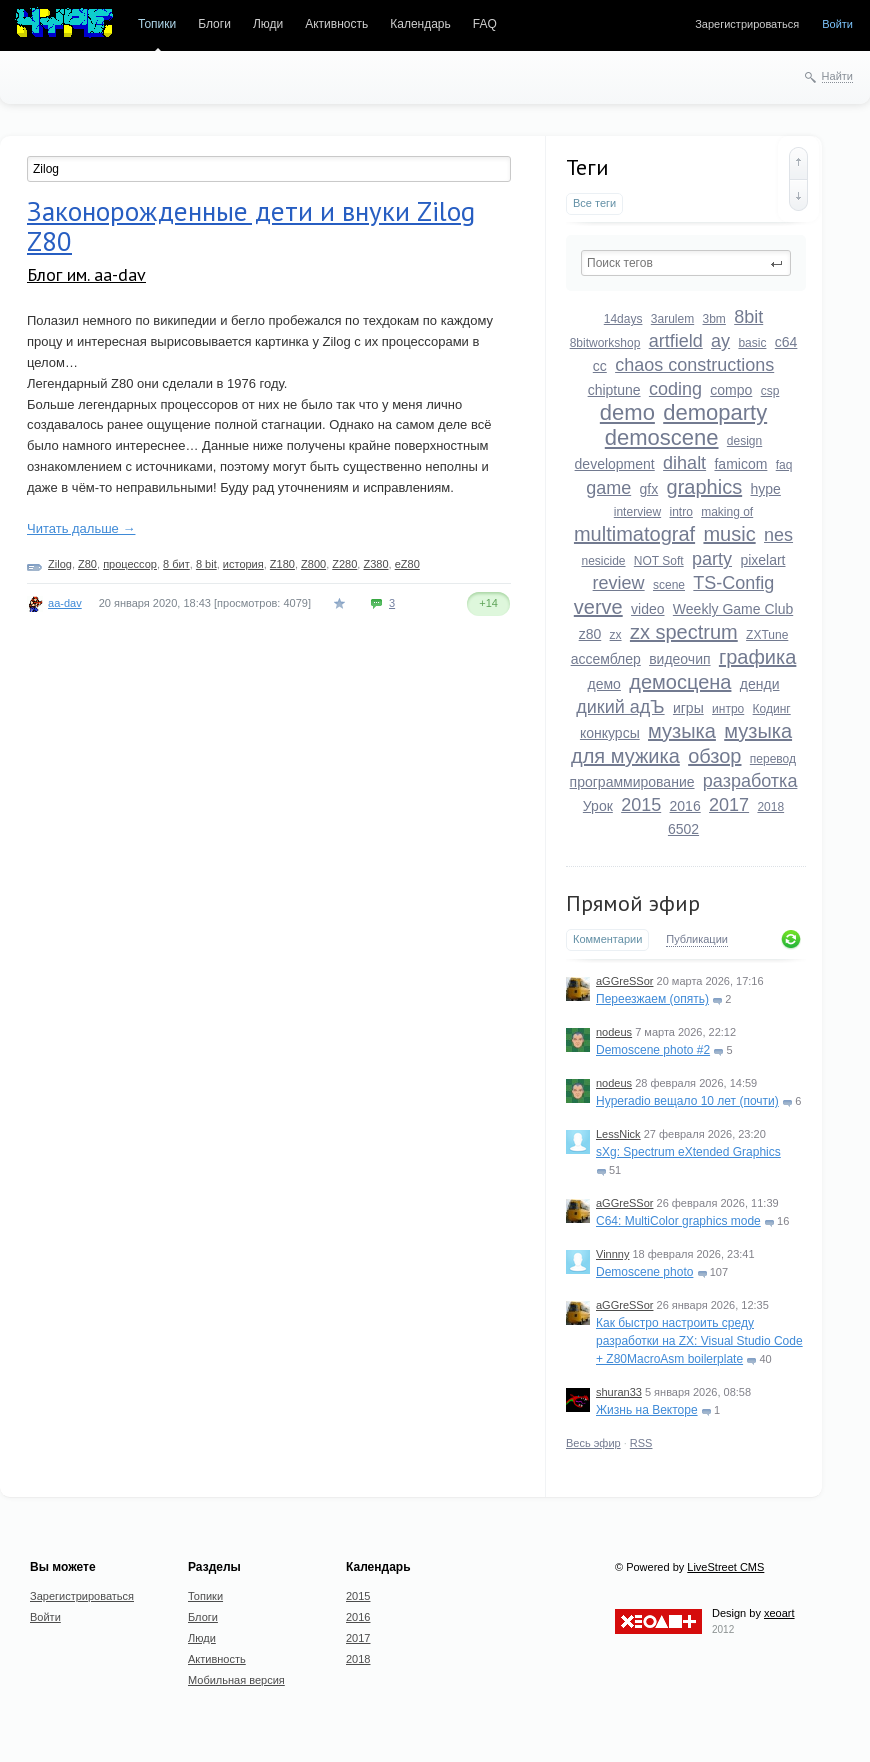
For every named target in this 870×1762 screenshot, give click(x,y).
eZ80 (407, 564)
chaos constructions (694, 365)
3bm (714, 319)
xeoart (779, 1613)
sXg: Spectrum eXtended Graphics (688, 1152)
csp (770, 391)
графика (757, 657)
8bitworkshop (605, 343)
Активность (336, 24)
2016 (685, 806)
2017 (729, 805)
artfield (676, 341)
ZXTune (767, 635)
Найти (837, 76)
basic (752, 343)
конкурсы (610, 733)
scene (669, 585)
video (647, 609)
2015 (641, 805)
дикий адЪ (620, 707)
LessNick (618, 1134)
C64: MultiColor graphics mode (678, 1221)
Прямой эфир (633, 903)
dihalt (684, 463)
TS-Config (733, 583)
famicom (740, 464)
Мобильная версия (236, 1680)
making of (727, 512)
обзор (714, 756)
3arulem (672, 319)
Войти (837, 24)
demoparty (715, 412)
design (744, 441)
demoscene (662, 437)
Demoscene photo (644, 1272)
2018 (770, 807)
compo (731, 390)
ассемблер (606, 659)
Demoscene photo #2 (653, 1050)
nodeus (614, 1032)
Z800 (313, 564)
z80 (590, 634)
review (619, 583)
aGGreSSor (624, 981)
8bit (748, 317)
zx (616, 635)
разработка (750, 781)
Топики (157, 24)
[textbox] (686, 263)
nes (778, 535)
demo (627, 412)
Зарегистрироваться (747, 24)
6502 (683, 829)
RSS (641, 1443)
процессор (130, 564)
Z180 (282, 564)
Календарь (420, 24)
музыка (682, 731)
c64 (786, 342)
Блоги (214, 24)
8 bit (206, 564)
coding (675, 389)
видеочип (679, 659)
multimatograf (634, 534)
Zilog (60, 564)
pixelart (762, 560)
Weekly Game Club (733, 609)
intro (680, 512)
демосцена (680, 682)
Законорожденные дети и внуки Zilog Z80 (251, 226)
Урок (598, 806)
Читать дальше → (81, 528)
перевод (773, 759)
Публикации (697, 939)
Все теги (594, 203)
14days (623, 319)
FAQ (485, 24)
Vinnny (612, 1254)
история (243, 564)
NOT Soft (659, 561)
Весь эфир (593, 1443)
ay (720, 341)
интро (728, 709)
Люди (268, 24)
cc (600, 366)
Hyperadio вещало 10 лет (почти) (687, 1101)
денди (760, 684)
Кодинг (772, 709)
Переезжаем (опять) (652, 999)
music (729, 534)
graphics (705, 487)
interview (637, 512)
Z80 (87, 564)
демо (604, 684)
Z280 (344, 564)
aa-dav (65, 603)
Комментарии (607, 939)
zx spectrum (684, 632)
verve (598, 607)
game (608, 488)
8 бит (176, 564)
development (615, 464)
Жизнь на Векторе (647, 1410)
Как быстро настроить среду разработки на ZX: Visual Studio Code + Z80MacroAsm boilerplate (699, 1341)
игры (688, 708)
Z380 (375, 564)
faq (784, 465)
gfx (649, 489)
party (712, 559)
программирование (632, 782)
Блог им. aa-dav (86, 274)
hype (766, 489)
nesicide (603, 561)
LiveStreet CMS (725, 1567)
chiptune (614, 390)
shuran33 (619, 1392)
